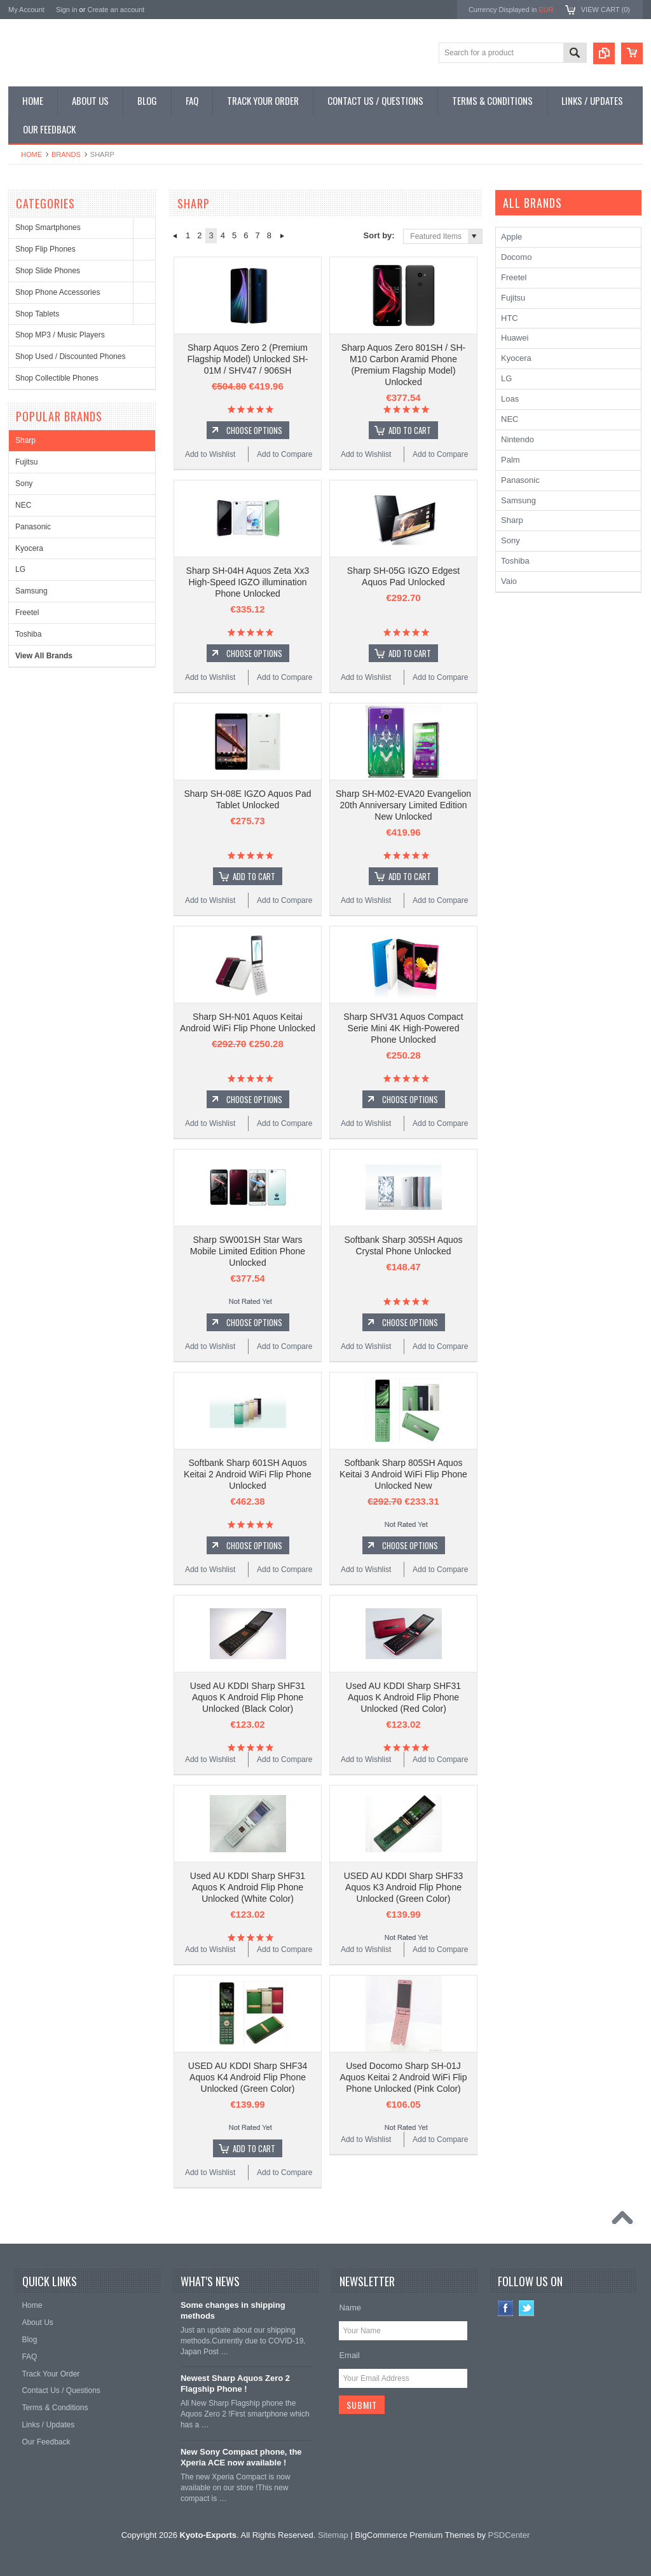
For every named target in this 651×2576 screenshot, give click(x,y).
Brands (66, 154)
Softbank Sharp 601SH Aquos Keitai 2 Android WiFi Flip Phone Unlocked (248, 1474)
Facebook (506, 2308)
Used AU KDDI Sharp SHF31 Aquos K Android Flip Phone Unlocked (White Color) (247, 1887)
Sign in (67, 9)
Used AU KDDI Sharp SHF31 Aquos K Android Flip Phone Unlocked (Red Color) (403, 1697)
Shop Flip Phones (45, 249)
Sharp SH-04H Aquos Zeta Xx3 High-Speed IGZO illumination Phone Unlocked (248, 582)
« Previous (174, 235)
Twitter (527, 2308)
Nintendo (517, 439)
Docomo (516, 257)
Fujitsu (26, 462)
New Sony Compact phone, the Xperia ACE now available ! (241, 2457)
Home (31, 154)
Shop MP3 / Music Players (60, 334)
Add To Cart (409, 430)
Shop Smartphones (48, 227)
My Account (26, 9)
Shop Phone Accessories (57, 292)
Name (350, 2307)
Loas (510, 398)
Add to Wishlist (210, 454)
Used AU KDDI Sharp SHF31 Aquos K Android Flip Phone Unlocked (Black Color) (247, 1697)
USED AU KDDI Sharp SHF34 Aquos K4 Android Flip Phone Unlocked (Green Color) (248, 2077)
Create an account (115, 9)
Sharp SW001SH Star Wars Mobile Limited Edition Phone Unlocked (247, 1251)
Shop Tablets (37, 313)
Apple (511, 236)
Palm (510, 459)
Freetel (27, 612)
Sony (23, 483)
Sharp (25, 440)
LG (20, 569)
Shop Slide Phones (47, 270)
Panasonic (33, 526)
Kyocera (29, 548)
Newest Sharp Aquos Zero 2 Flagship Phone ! (235, 2383)
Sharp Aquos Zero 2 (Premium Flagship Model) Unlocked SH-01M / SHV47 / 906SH (248, 359)
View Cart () (605, 9)
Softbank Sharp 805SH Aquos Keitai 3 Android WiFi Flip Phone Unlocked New (403, 1474)
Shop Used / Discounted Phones (70, 356)
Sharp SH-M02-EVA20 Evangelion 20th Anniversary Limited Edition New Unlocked (403, 805)
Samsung (31, 590)
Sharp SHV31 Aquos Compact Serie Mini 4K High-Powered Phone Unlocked (403, 1028)
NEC (23, 505)
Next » (282, 235)
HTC (509, 318)
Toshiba (28, 634)
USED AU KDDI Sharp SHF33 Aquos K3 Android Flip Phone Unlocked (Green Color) (403, 1887)
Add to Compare (284, 454)
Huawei (514, 337)
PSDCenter (509, 2535)
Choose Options (254, 430)
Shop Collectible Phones (57, 378)
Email (349, 2355)
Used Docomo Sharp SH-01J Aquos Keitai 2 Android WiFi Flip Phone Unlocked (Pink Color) (403, 2077)
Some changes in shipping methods (233, 2310)
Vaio (509, 581)
